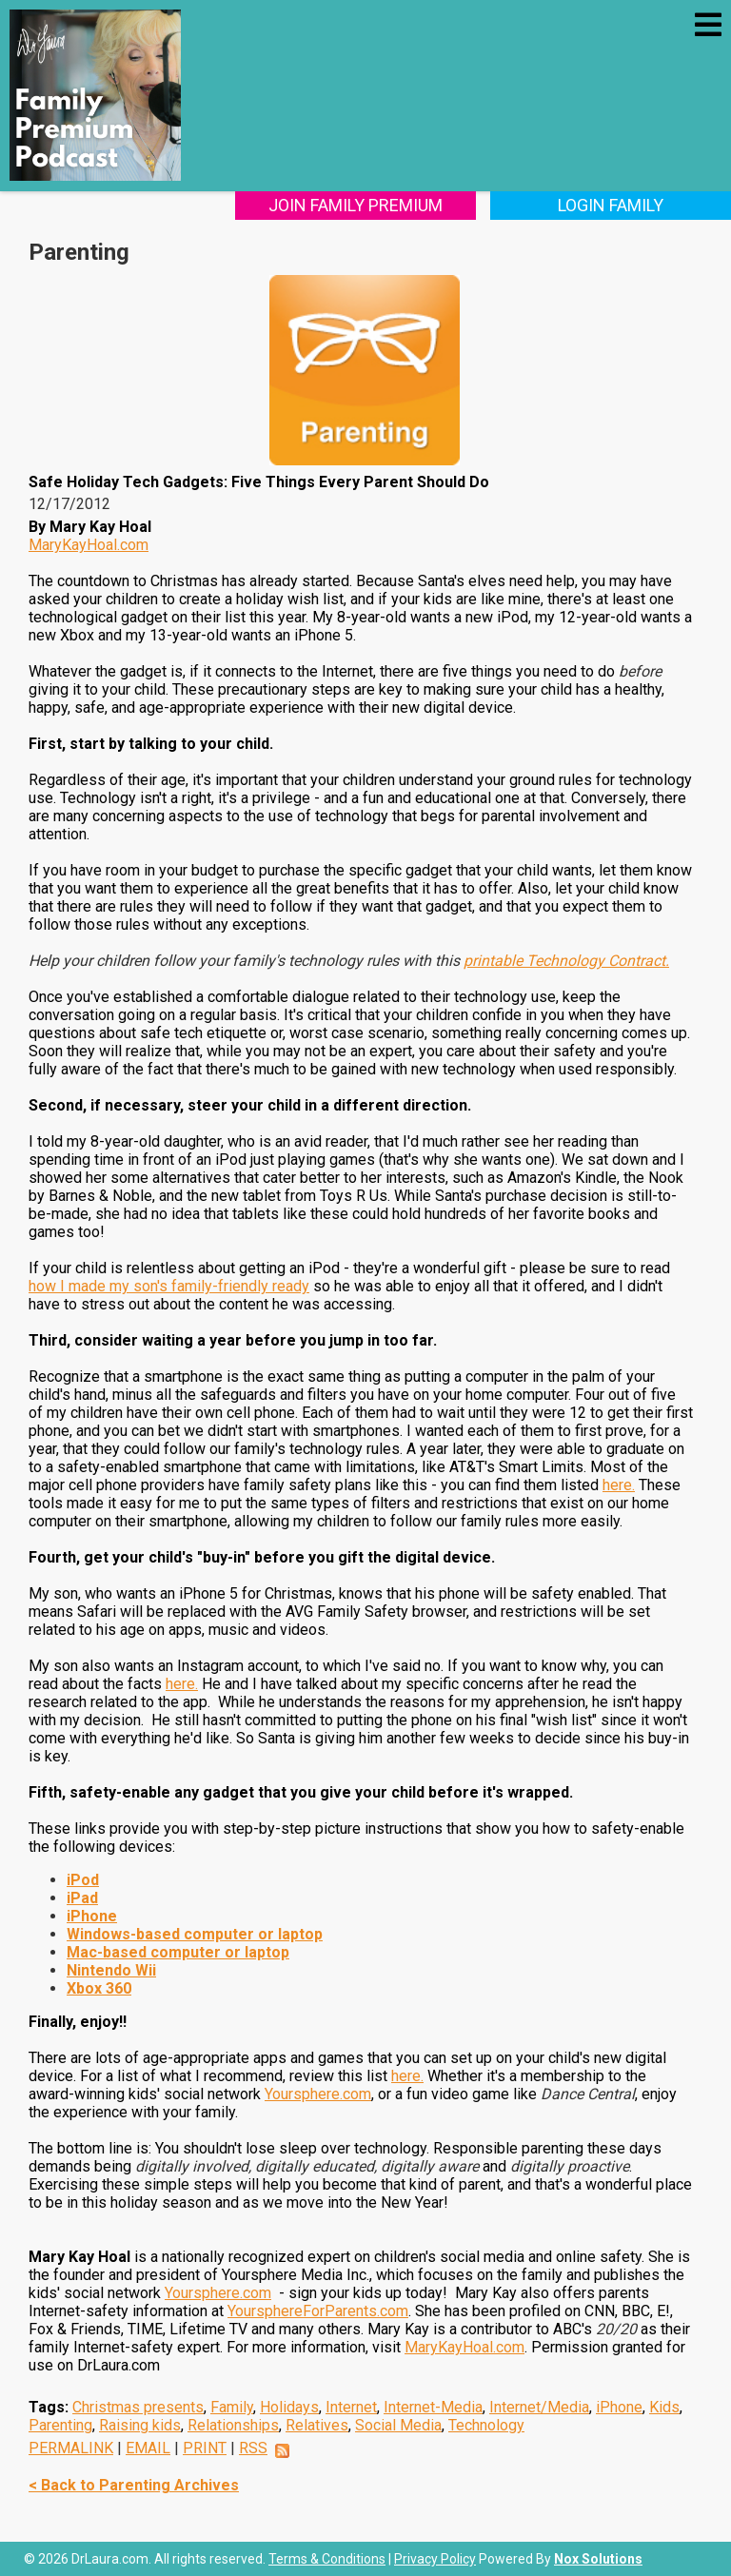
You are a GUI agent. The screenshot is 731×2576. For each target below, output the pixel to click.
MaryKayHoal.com (88, 545)
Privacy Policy (435, 2558)
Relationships (233, 2425)
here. (619, 1485)
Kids (664, 2407)
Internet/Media (539, 2407)
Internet (351, 2407)
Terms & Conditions (326, 2558)
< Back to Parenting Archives (134, 2485)
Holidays (289, 2407)
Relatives (317, 2425)
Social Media (398, 2425)
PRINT (205, 2448)
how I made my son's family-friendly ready (169, 1286)
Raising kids (140, 2425)
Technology (486, 2425)
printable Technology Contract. (566, 961)
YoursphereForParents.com (317, 2311)
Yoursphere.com (318, 2094)
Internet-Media (433, 2407)
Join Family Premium (366, 205)
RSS (253, 2448)
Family (231, 2407)
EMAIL (148, 2448)
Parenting (60, 2425)
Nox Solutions (598, 2558)
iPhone (619, 2407)
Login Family (614, 205)
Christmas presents (138, 2407)
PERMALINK (71, 2448)
